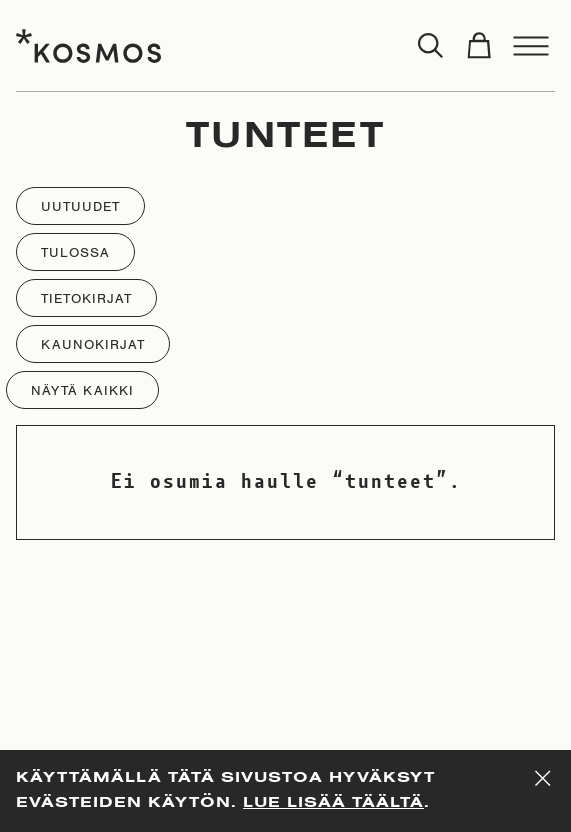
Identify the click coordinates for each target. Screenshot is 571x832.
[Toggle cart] (479, 46)
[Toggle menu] (531, 46)
